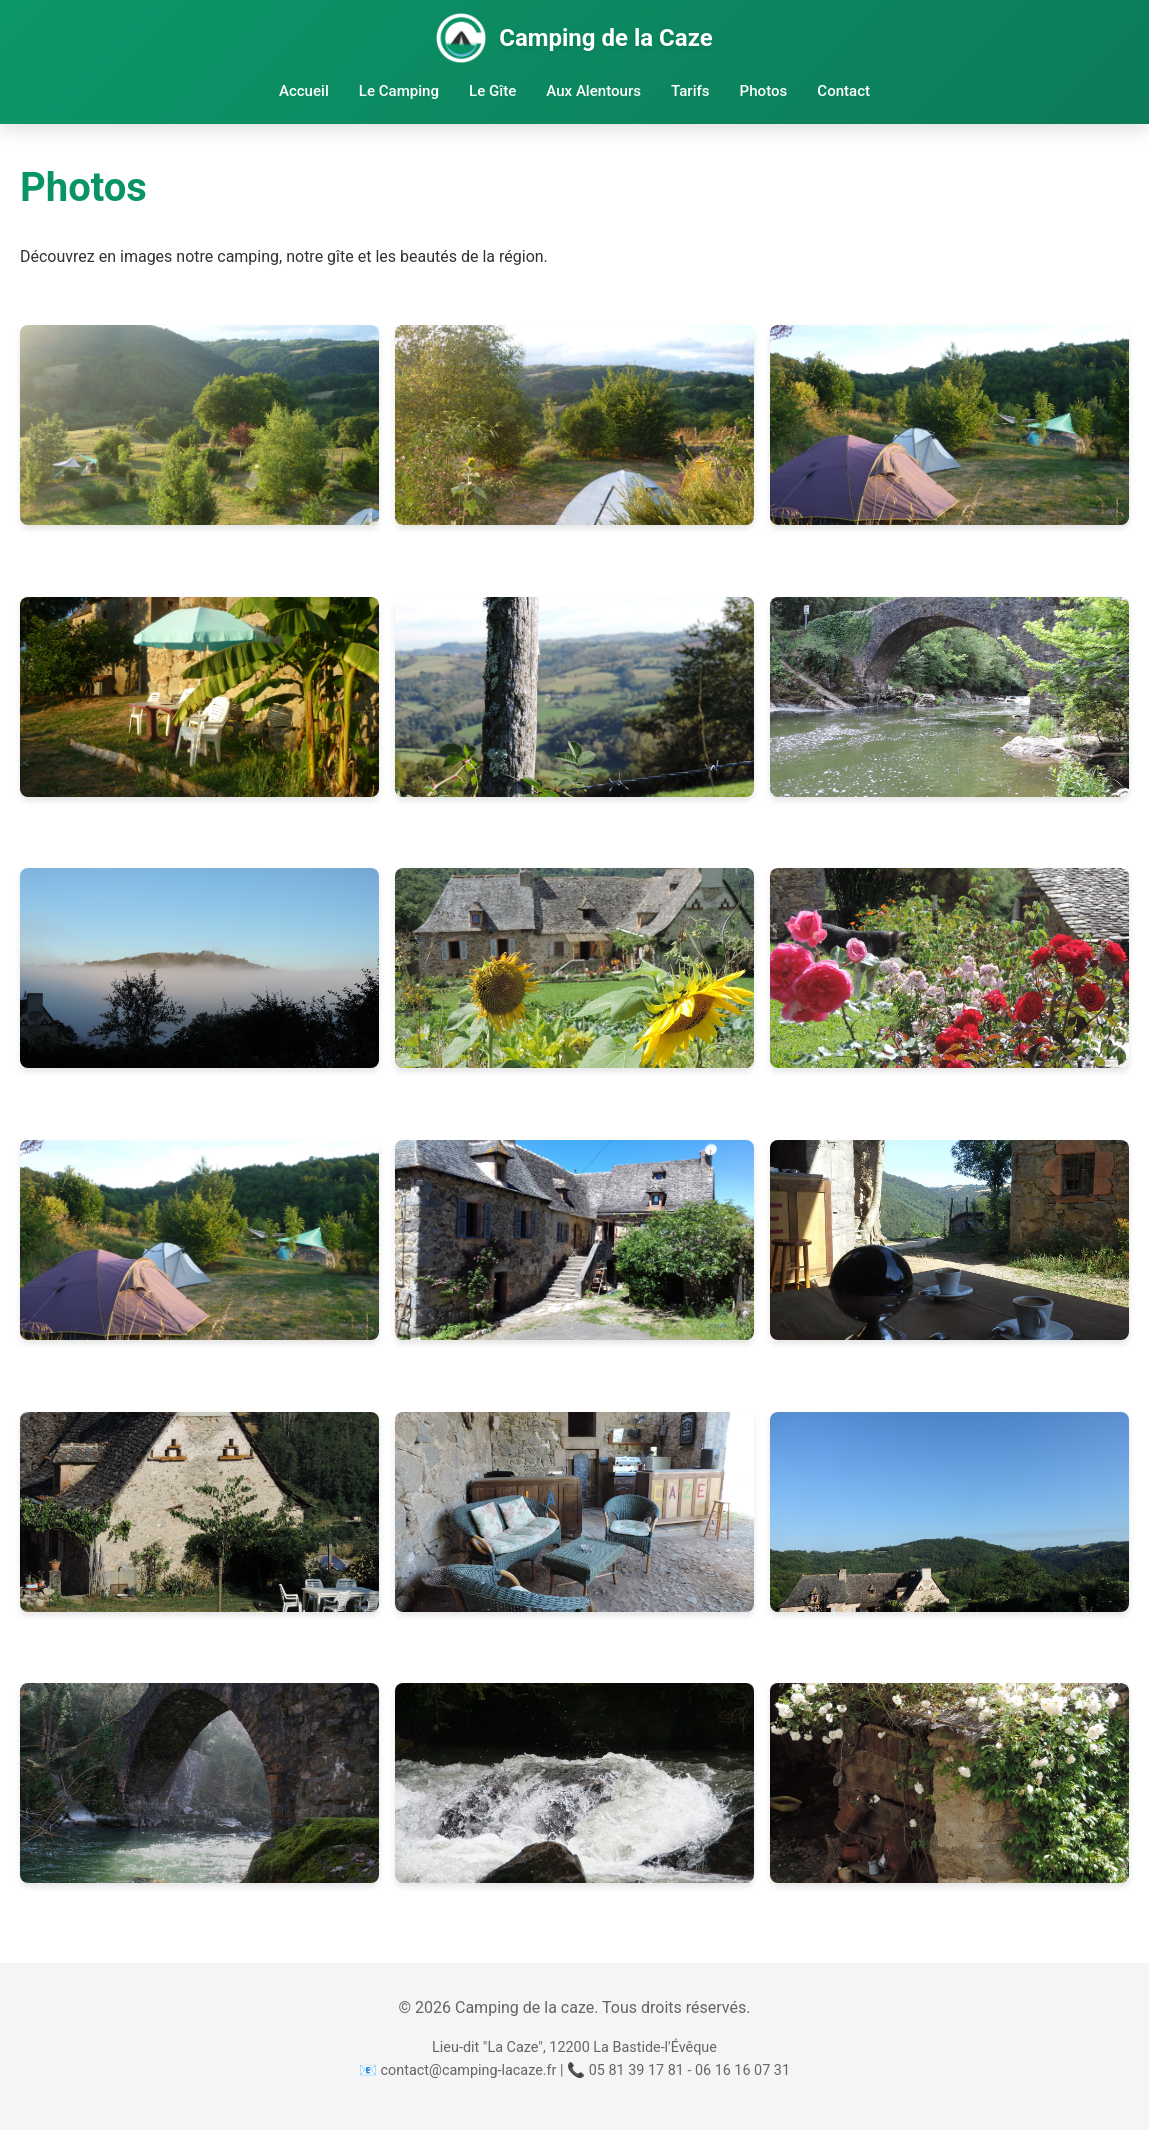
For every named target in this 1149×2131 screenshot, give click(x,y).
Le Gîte (492, 91)
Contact (846, 91)
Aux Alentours (594, 91)
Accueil (301, 91)
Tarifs (691, 91)
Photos (765, 91)
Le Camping (397, 91)
